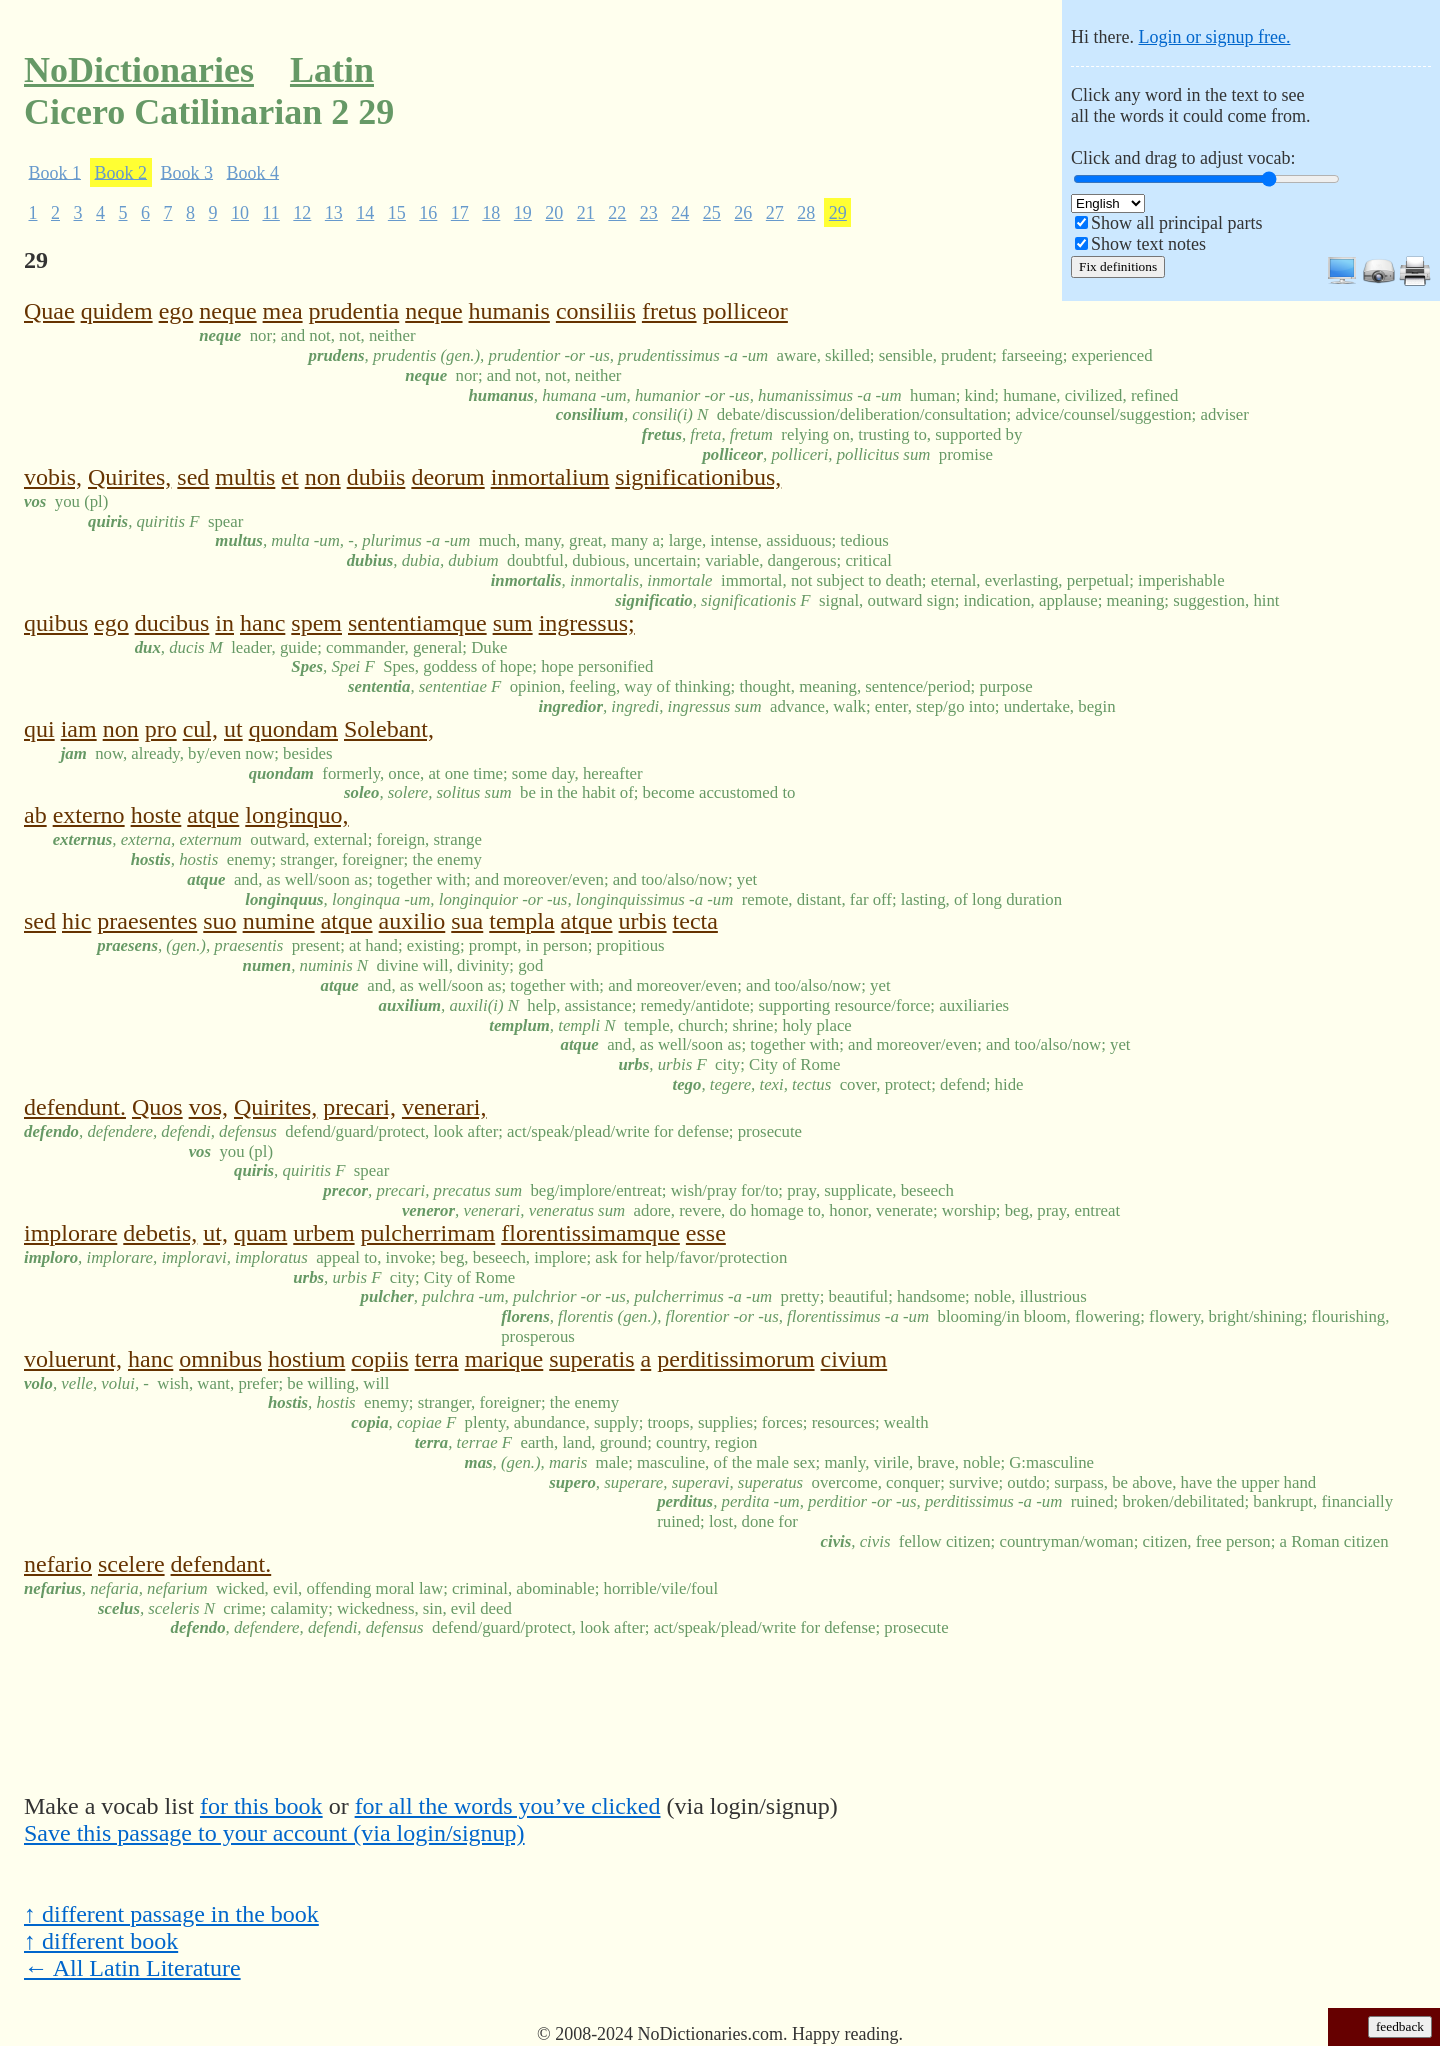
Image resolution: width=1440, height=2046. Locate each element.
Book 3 (187, 172)
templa (521, 921)
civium (854, 1359)
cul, (200, 729)
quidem (117, 311)
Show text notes (1148, 244)
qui (39, 729)
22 (617, 213)
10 (240, 213)
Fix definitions (1118, 266)
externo (89, 815)
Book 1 (55, 172)
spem (316, 623)
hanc (262, 623)
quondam (293, 729)
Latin (332, 70)
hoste (156, 815)
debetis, (160, 1233)
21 (586, 213)
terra (437, 1359)
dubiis (376, 477)
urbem (323, 1233)
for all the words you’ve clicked (508, 1806)
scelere (131, 1564)
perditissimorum (735, 1359)
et (289, 477)
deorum (447, 477)
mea (283, 311)
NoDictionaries (139, 70)
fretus (669, 311)
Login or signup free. (1214, 37)
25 (712, 213)
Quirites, (129, 477)
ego (176, 311)
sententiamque (417, 623)
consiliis (596, 311)
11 (271, 213)
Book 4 (253, 172)
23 (649, 213)
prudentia (354, 311)
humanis (509, 311)
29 (838, 213)
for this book (261, 1806)
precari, (359, 1107)
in (224, 623)
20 (554, 213)
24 (680, 213)
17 (460, 213)
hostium (306, 1359)
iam (79, 729)
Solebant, (389, 729)
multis (245, 477)
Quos (157, 1107)
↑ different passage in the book (171, 1914)
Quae (49, 311)
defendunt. (75, 1107)
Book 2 (121, 172)
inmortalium (550, 477)
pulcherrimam (428, 1233)
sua (467, 921)
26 (743, 213)
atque (213, 815)
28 (806, 213)
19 (523, 213)
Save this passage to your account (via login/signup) (274, 1833)
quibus (56, 623)
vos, (208, 1107)
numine (279, 921)
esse (706, 1233)
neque (227, 311)
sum (513, 623)
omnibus (220, 1359)
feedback (1400, 2026)
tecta (695, 921)
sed (193, 477)
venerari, (444, 1107)
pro (161, 729)
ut (233, 729)
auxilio (412, 921)
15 (397, 213)
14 (365, 213)
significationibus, (698, 477)
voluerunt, (73, 1359)
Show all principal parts (1176, 223)
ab (35, 815)
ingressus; (587, 623)
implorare (70, 1233)
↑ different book (101, 1941)
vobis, (53, 477)
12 (302, 213)
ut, (215, 1233)
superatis (591, 1359)
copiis (379, 1359)
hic (76, 921)
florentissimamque (590, 1233)
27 (775, 213)
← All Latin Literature (132, 1968)
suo (219, 921)
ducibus (172, 623)
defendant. (221, 1564)
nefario (58, 1564)
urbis (643, 921)
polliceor (745, 311)
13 (334, 213)
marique (504, 1359)
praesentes (147, 921)
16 (428, 213)
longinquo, (296, 815)
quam (260, 1233)
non (323, 477)
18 (491, 213)
